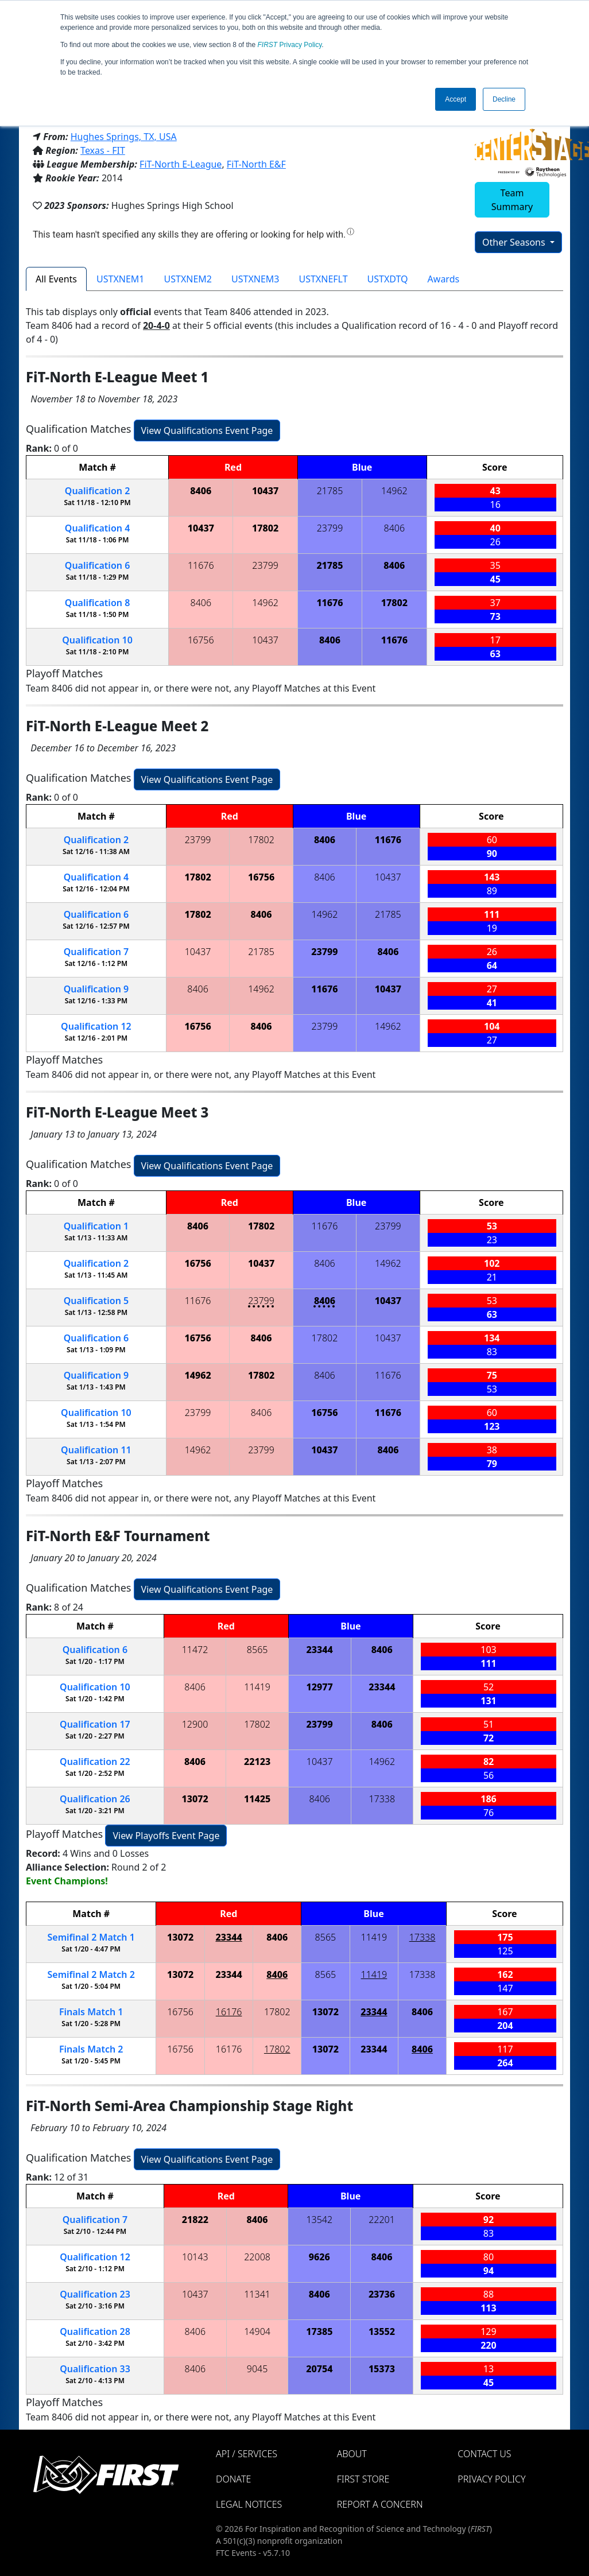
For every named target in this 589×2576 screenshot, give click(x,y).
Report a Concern (380, 2504)
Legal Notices (249, 2504)
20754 (319, 2368)
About (352, 2453)
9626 (319, 2257)
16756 (201, 640)
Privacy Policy (290, 45)
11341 (257, 2294)
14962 (394, 490)
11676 (201, 565)
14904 (257, 2331)
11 (96, 1450)
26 (95, 1799)
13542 (319, 2219)
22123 (257, 1761)
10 (97, 640)
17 (95, 1724)
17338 (382, 1799)
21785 (330, 490)
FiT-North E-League (181, 164)
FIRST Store (363, 2479)
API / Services (246, 2453)
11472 (195, 1649)
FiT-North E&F (256, 164)
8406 (200, 490)
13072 (194, 1799)
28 (95, 2331)
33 (95, 2368)
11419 (257, 1687)
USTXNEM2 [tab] (188, 279)
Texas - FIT (102, 150)
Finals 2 (91, 2049)
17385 (319, 2331)
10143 (195, 2257)
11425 (257, 1799)
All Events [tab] (56, 279)
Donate (233, 2479)
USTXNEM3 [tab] (255, 279)
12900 (195, 1724)
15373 (382, 2368)
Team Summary (512, 200)
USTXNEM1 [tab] (120, 279)
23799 (330, 528)
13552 (382, 2331)
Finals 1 (91, 2011)
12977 (320, 1687)
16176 (229, 2011)
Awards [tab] (444, 279)
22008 (257, 2257)
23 (95, 2294)
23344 (320, 1649)
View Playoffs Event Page (166, 1835)
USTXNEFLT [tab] (323, 279)
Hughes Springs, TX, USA (124, 136)
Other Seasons (515, 242)
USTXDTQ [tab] (387, 279)
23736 (382, 2294)
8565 (257, 1649)
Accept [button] (455, 99)
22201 (382, 2219)
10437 (265, 490)
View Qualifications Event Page (207, 430)
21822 (195, 2219)
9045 (257, 2368)
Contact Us (484, 2453)
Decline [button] (504, 99)
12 (96, 1026)
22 (95, 1761)
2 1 (90, 1937)
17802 (265, 528)
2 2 (90, 1974)
